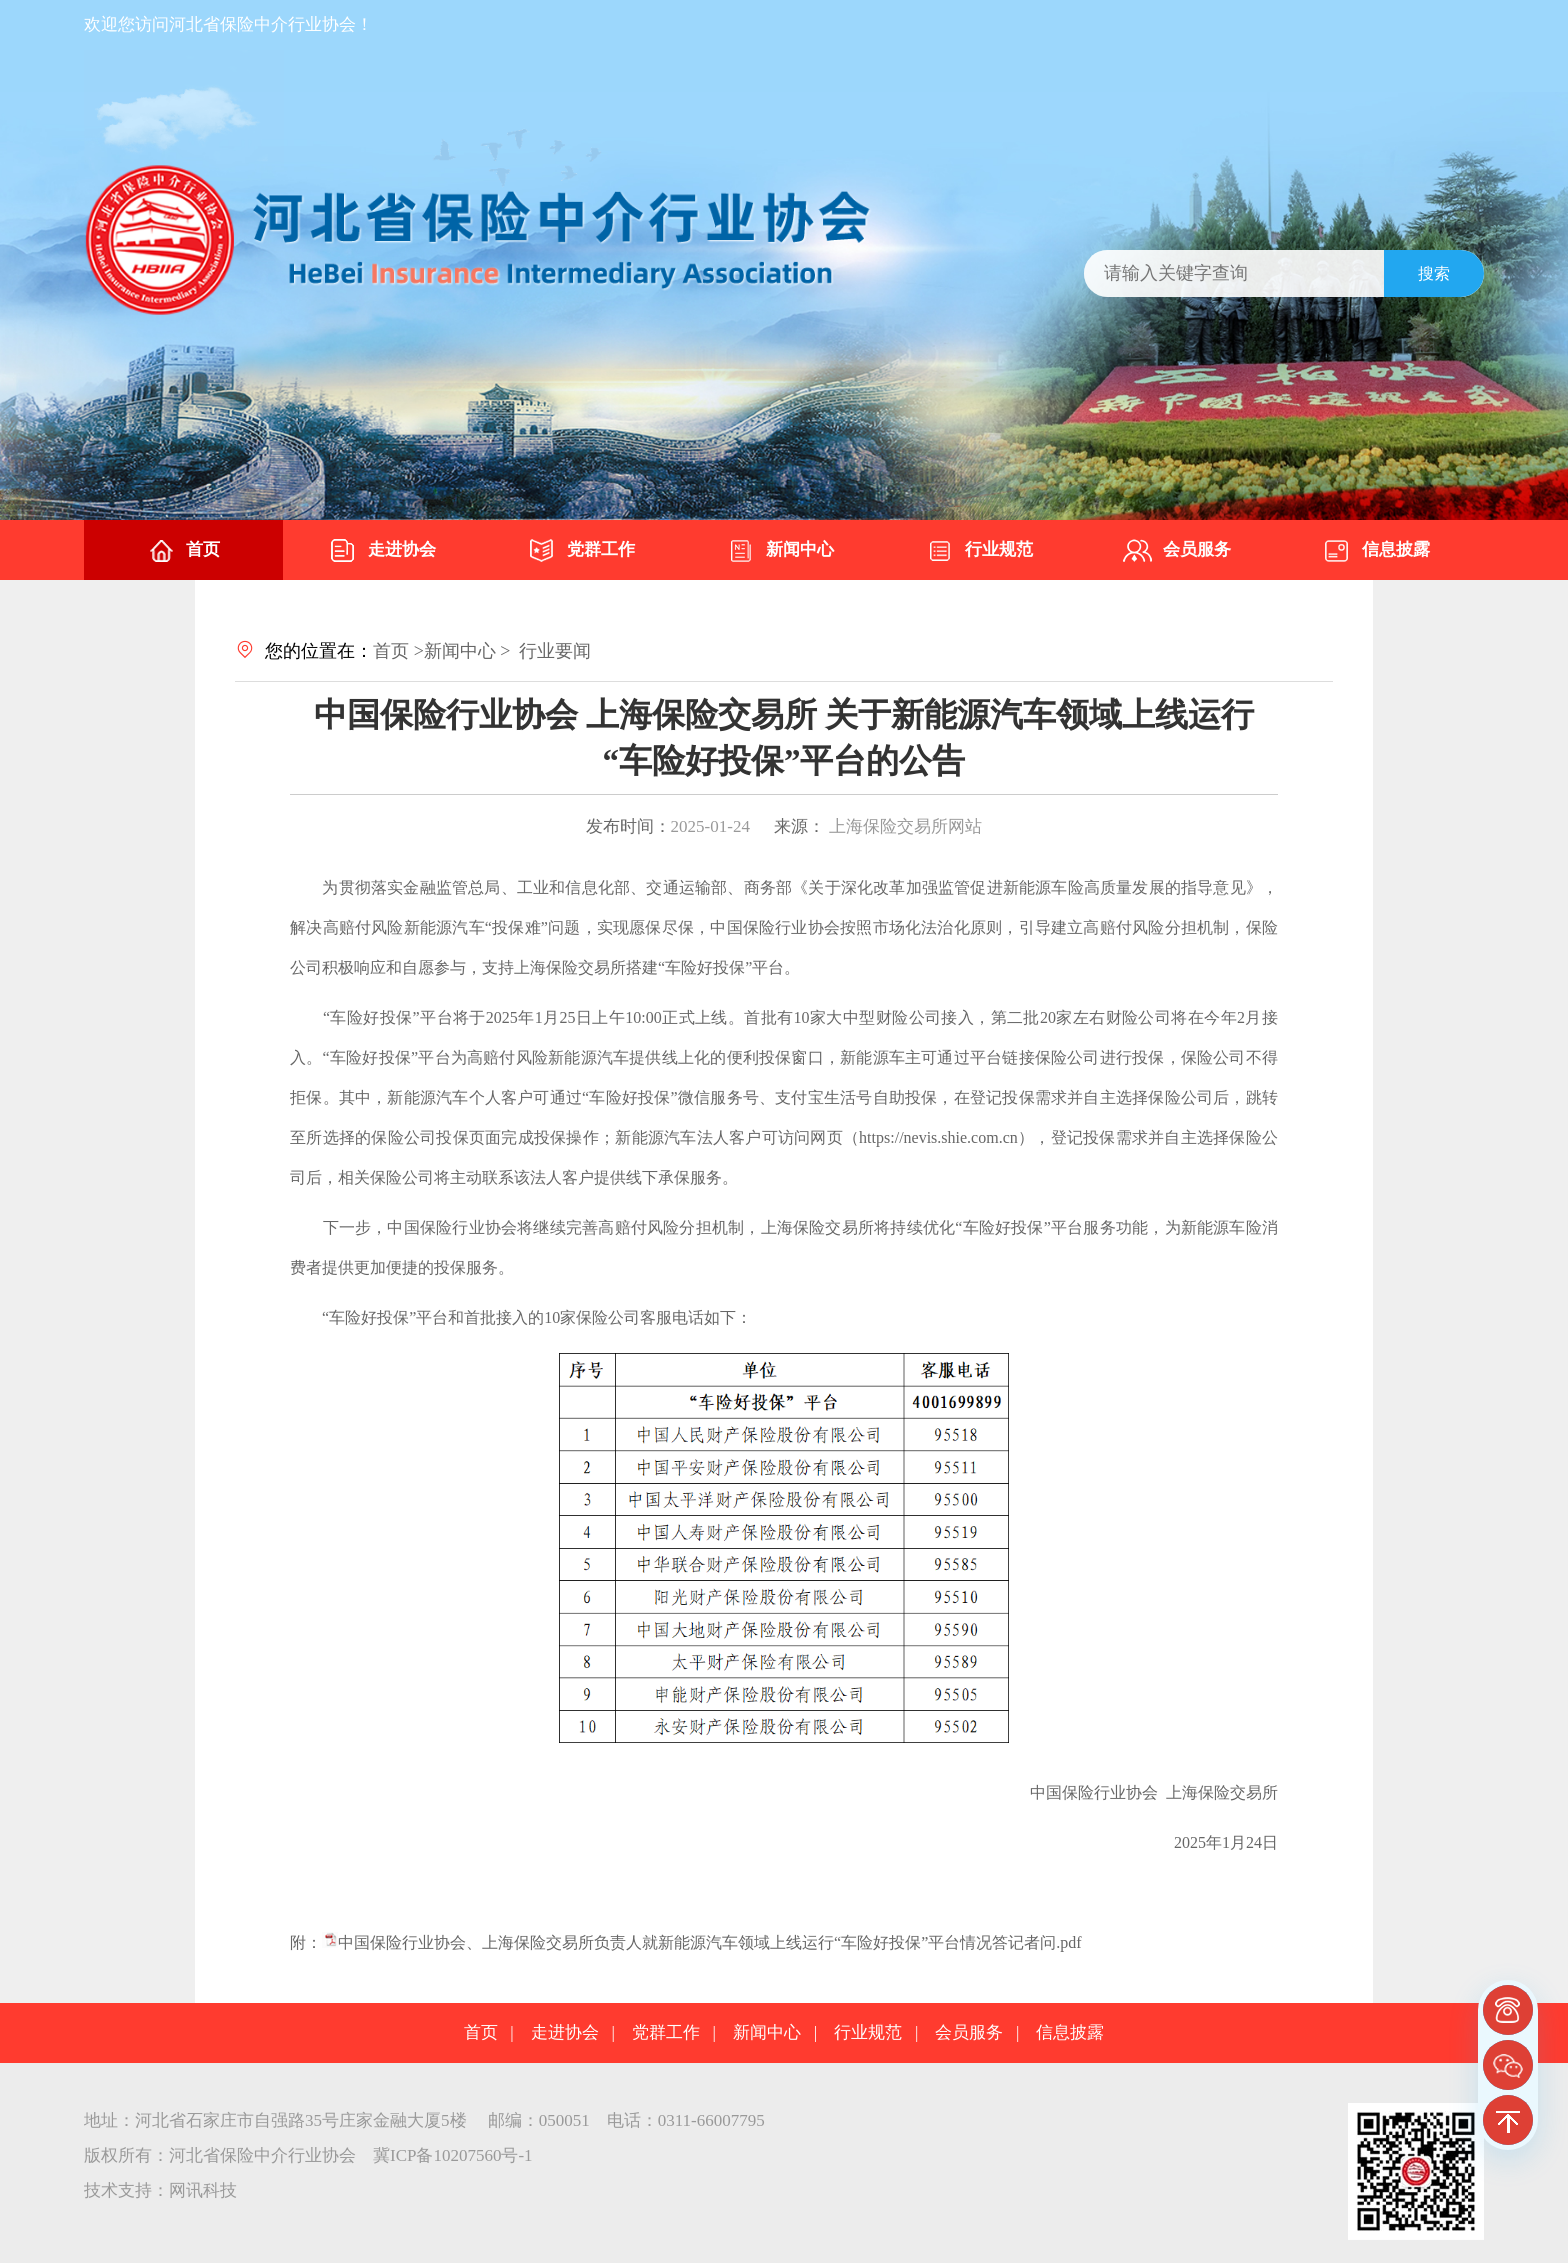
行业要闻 (555, 651)
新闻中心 (780, 551)
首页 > (398, 651)
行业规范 (979, 551)
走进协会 (382, 551)
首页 (183, 551)
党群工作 (581, 551)
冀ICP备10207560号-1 (453, 2155)
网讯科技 (203, 2190)
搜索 (1434, 273)
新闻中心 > (467, 651)
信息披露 (1376, 551)
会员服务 (1177, 551)
